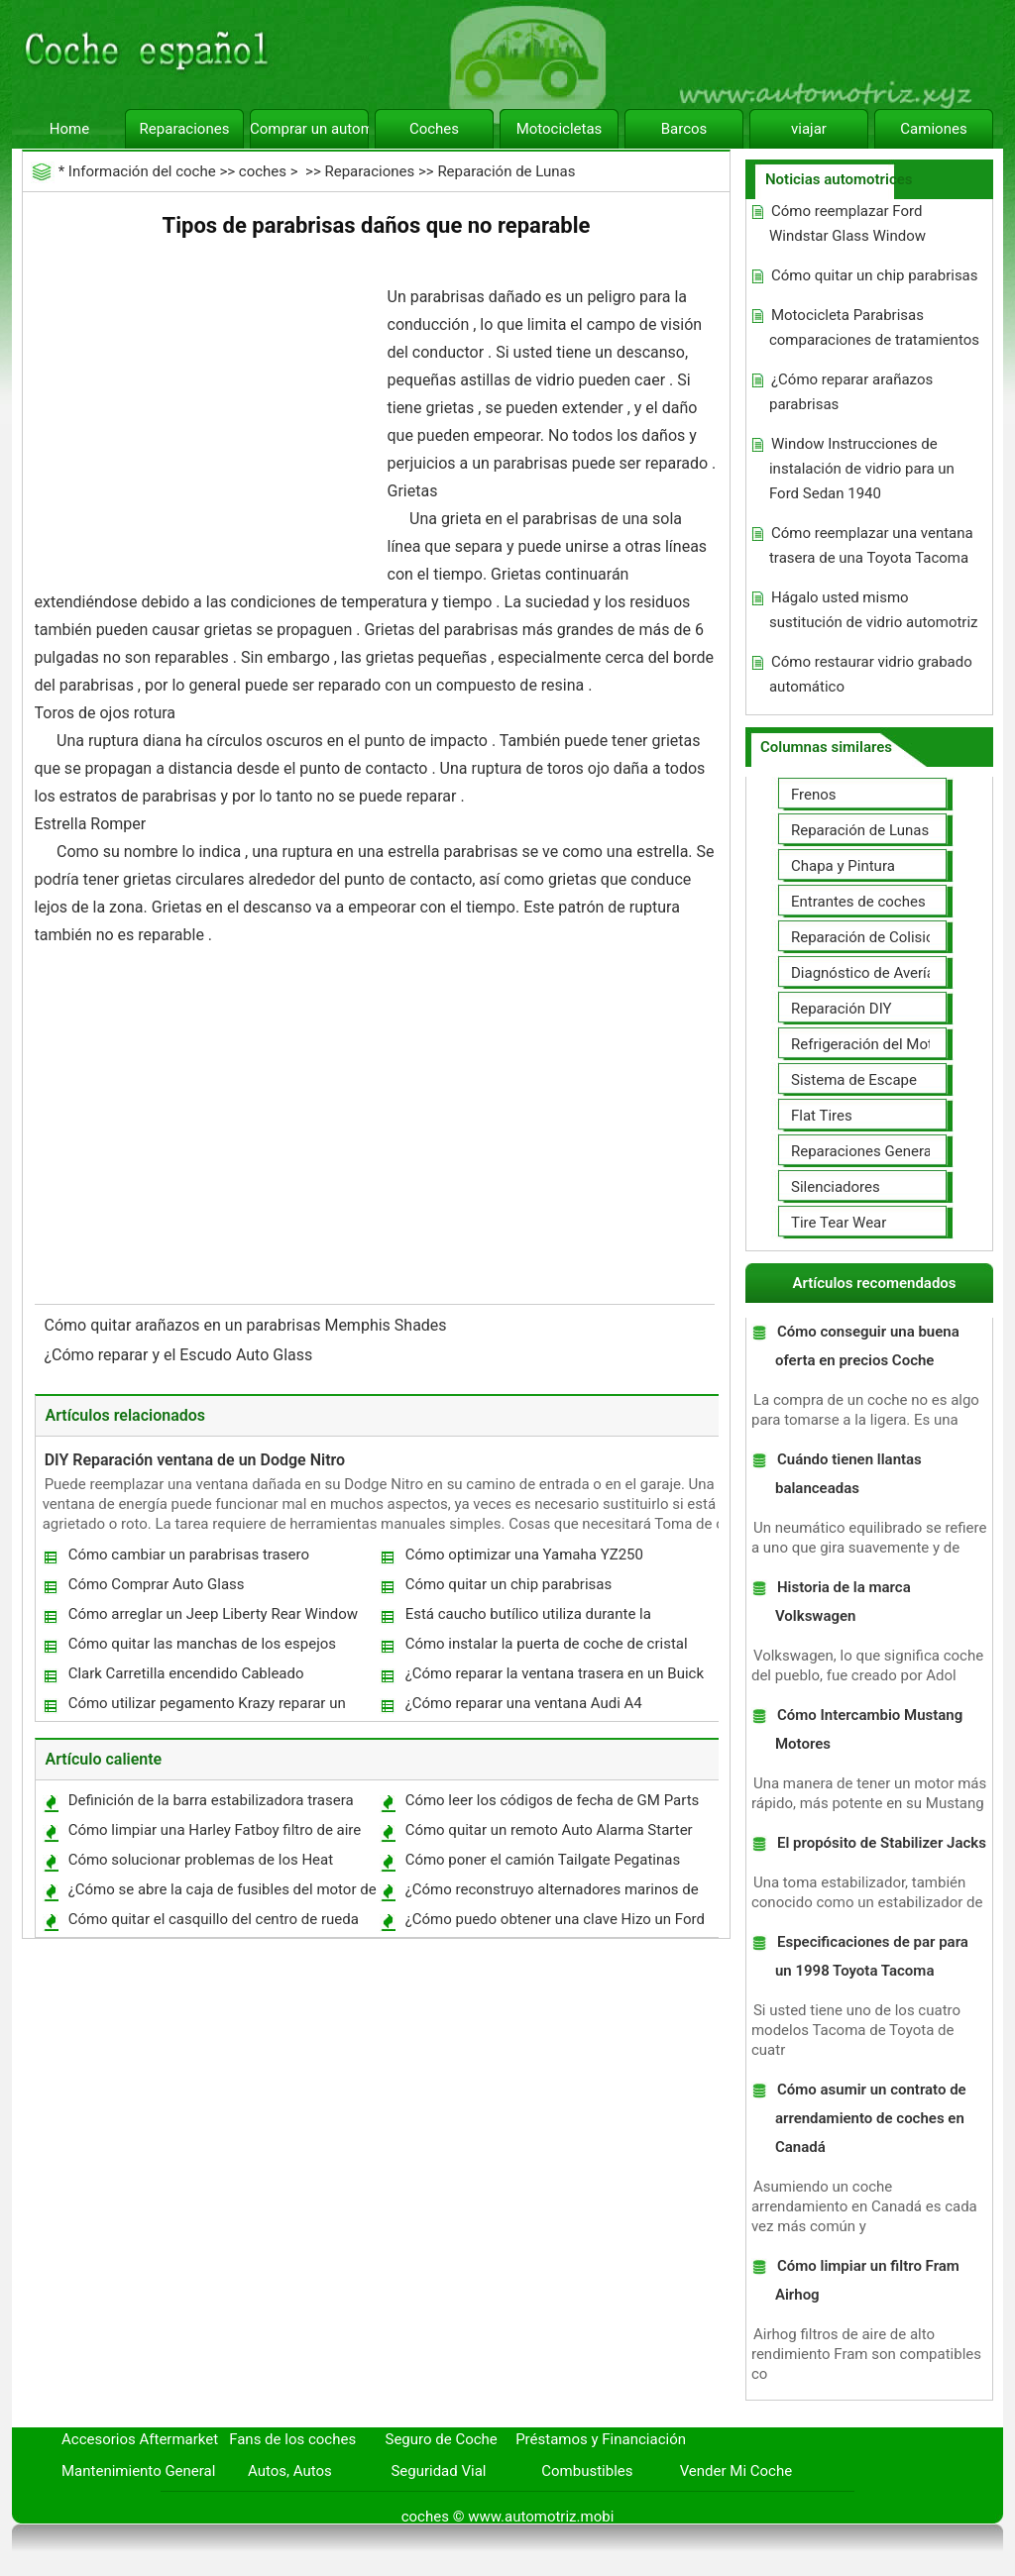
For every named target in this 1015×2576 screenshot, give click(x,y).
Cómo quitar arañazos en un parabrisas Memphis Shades (248, 1325)
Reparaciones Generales (871, 1151)
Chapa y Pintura (843, 866)
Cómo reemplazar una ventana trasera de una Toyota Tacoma (871, 545)
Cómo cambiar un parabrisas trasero (188, 1554)
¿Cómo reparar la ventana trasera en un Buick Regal (553, 1677)
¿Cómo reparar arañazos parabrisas (851, 392)
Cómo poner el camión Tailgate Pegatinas (543, 1860)
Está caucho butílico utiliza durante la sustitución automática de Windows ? (527, 1618)
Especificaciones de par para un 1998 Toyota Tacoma (871, 1956)
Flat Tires (821, 1116)
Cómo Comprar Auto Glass (156, 1584)
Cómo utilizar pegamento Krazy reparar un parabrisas (206, 1707)
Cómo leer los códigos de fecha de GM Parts (552, 1800)
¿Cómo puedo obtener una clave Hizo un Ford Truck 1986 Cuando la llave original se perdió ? (556, 1923)
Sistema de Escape (854, 1080)
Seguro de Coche (442, 2439)
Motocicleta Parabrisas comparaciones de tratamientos (874, 327)
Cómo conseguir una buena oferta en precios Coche (867, 1346)
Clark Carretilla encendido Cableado (186, 1673)
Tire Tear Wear (838, 1223)
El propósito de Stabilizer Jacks (881, 1843)
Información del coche (142, 171)
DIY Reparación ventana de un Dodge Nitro (195, 1459)
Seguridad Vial (438, 2471)
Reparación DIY (841, 1009)
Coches (434, 129)
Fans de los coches (292, 2439)
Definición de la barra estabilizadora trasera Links (210, 1804)
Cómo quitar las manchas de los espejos (202, 1644)
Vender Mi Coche (736, 2471)
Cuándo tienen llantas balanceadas (848, 1473)
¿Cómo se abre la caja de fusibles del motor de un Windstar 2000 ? (221, 1893)
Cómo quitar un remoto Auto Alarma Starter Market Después (548, 1834)
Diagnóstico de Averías (867, 973)
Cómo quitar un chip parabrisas (509, 1584)
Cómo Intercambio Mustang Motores (868, 1729)
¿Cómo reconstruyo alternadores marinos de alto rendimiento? (551, 1893)
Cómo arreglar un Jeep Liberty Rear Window (213, 1614)
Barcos (684, 129)
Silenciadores (835, 1187)
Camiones (933, 129)
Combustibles (586, 2471)
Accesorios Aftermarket (139, 2439)
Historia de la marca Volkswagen (843, 1601)
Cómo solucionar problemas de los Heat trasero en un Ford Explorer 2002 (200, 1864)
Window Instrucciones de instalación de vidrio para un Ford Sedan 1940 (862, 468)
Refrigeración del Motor (868, 1044)
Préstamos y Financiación (600, 2439)
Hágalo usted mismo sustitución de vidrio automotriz (873, 610)
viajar (809, 129)
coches (262, 171)
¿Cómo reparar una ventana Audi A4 (523, 1703)
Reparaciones (185, 129)
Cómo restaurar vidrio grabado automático (870, 674)
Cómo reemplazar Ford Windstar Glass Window (847, 223)
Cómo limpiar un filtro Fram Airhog (867, 2280)
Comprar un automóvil (309, 129)
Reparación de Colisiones (874, 937)
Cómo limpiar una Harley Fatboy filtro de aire (215, 1830)
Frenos (814, 795)
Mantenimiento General (138, 2471)
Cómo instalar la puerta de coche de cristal (546, 1644)
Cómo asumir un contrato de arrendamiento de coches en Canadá (870, 2118)
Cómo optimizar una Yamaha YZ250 (524, 1554)
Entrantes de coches (858, 902)
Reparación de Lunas (506, 171)
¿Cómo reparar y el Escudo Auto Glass (181, 1354)
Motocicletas (559, 129)
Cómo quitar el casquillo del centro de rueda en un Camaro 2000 (212, 1923)
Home (69, 129)
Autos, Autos (290, 2471)
